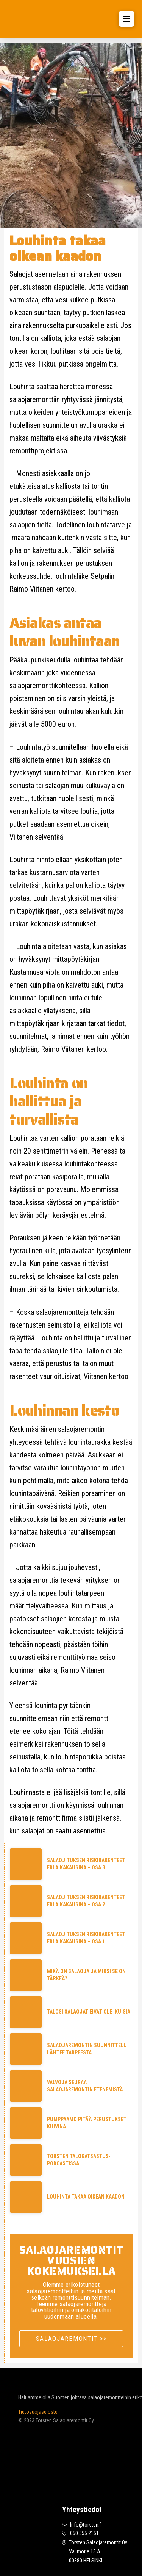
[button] (126, 19)
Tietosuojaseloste (38, 2412)
